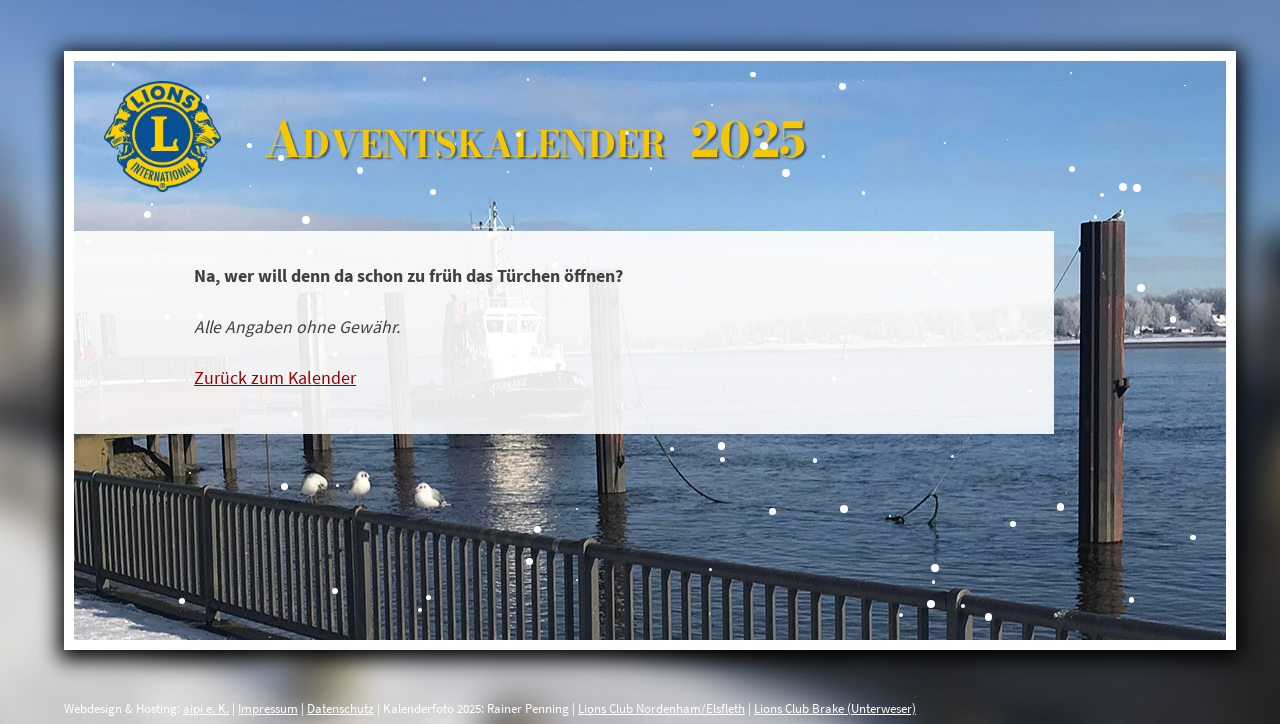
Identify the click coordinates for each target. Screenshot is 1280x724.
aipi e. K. (206, 708)
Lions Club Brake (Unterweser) (835, 708)
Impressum (268, 708)
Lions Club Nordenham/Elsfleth (661, 708)
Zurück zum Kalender (275, 378)
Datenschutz (340, 708)
